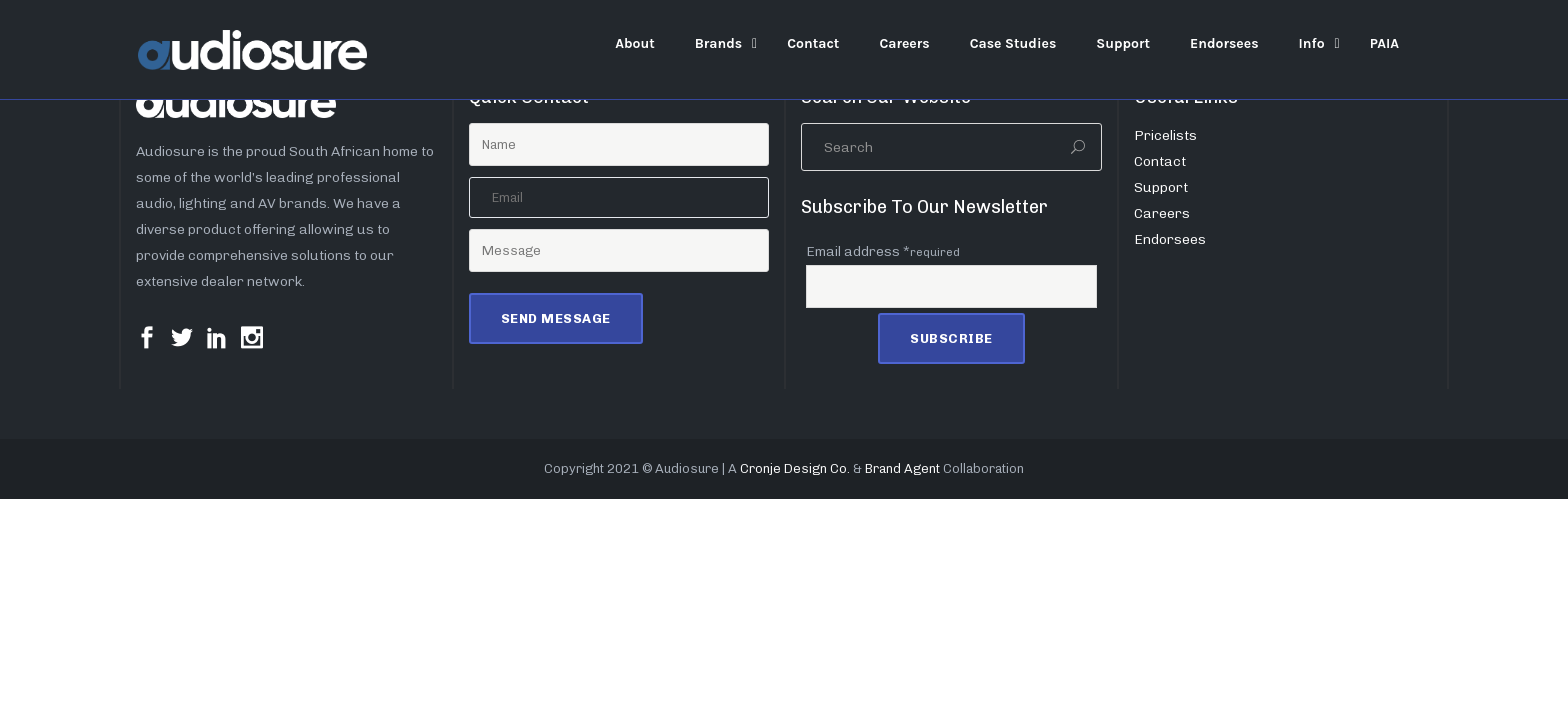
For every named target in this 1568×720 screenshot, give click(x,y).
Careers (1162, 213)
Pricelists (1165, 135)
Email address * (883, 251)
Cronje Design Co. (795, 468)
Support (1161, 187)
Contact (1160, 161)
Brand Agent (902, 468)
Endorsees (1170, 239)
